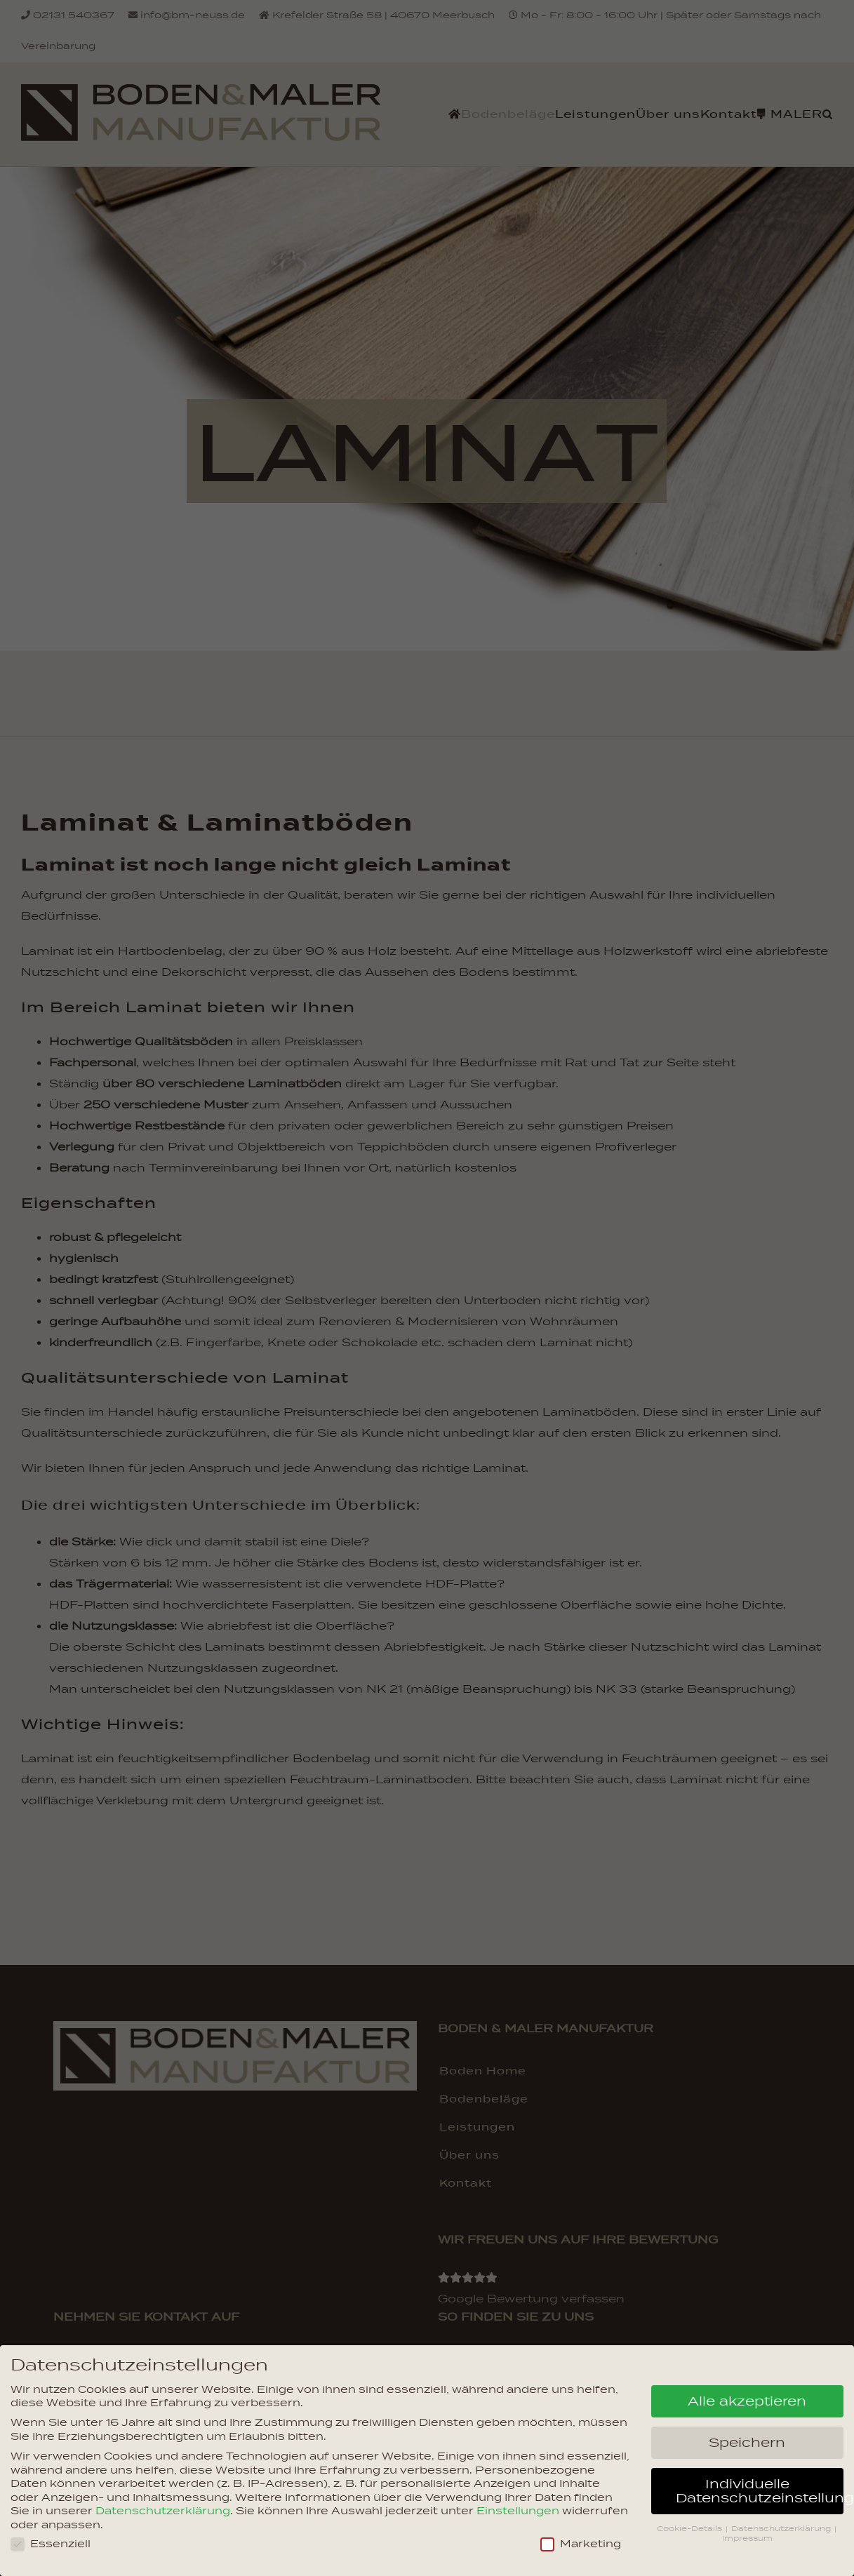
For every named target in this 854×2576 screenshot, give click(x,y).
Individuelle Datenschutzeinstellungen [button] (759, 2490)
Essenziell (51, 2544)
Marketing (580, 2544)
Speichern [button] (747, 2442)
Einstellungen (517, 2511)
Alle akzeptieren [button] (747, 2400)
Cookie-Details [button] (690, 2528)
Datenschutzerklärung (162, 2511)
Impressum (747, 2538)
